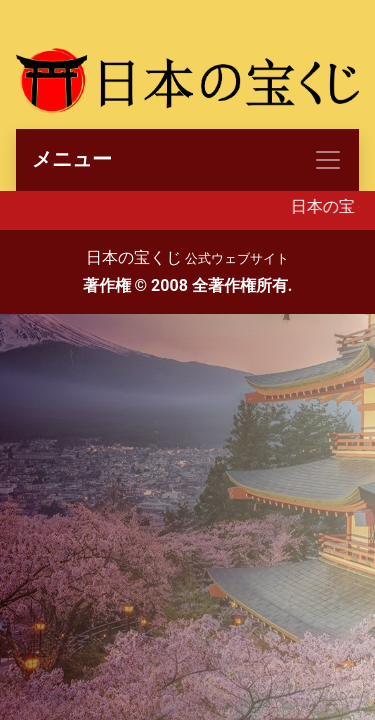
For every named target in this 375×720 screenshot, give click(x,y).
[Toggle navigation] (187, 160)
